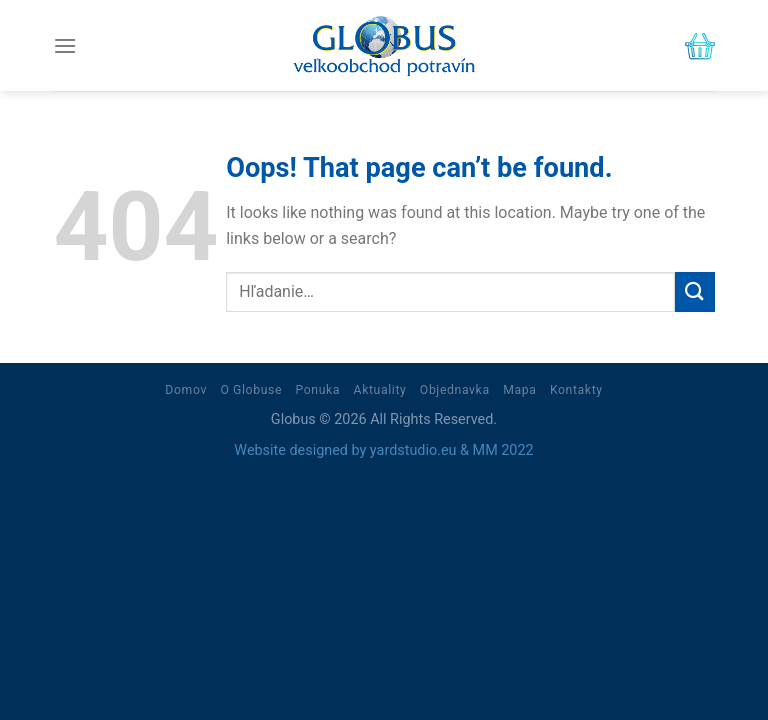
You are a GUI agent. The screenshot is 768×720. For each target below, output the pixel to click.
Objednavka (455, 390)
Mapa (519, 390)
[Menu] (65, 45)
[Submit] (695, 291)
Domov (186, 390)
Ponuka (317, 390)
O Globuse (251, 390)
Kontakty (576, 390)
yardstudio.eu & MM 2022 (452, 450)
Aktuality (380, 390)
